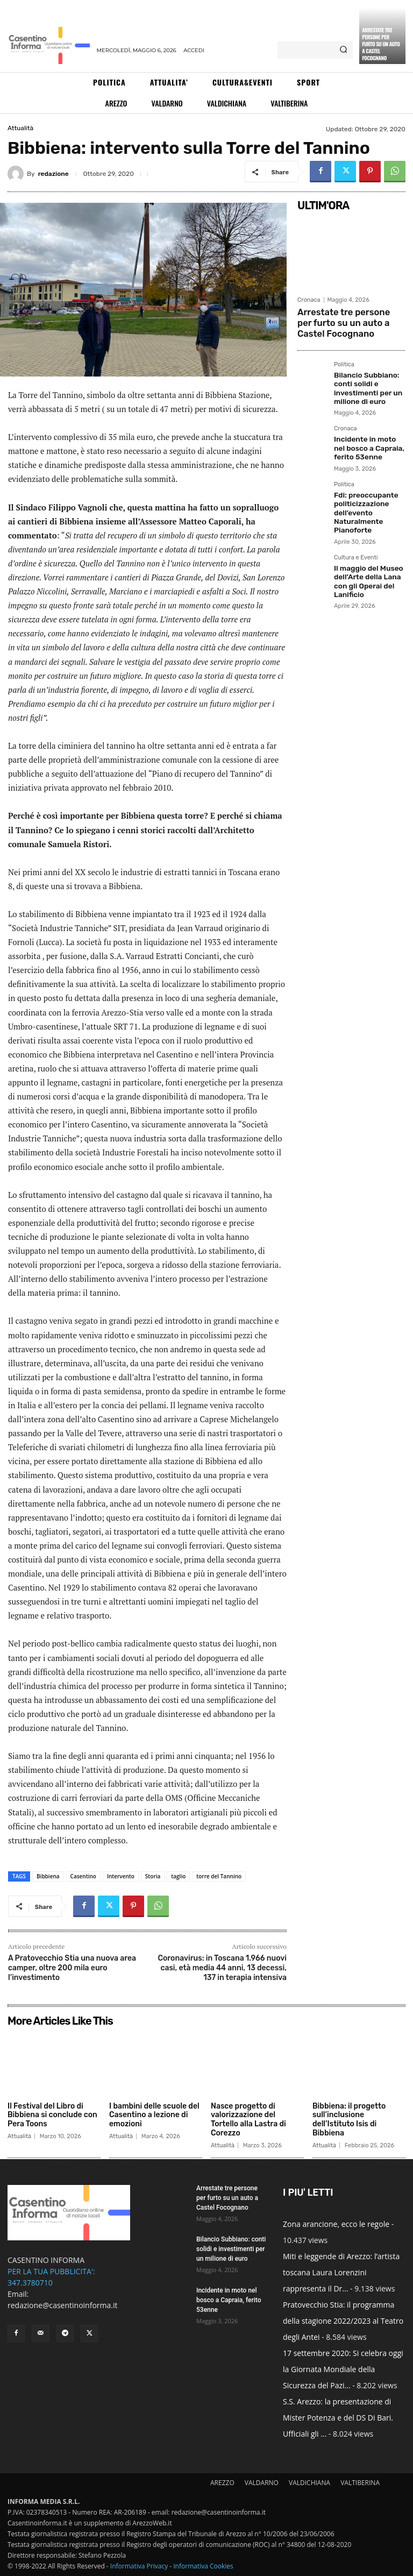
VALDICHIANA (309, 2482)
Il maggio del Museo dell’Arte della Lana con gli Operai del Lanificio (364, 560)
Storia (152, 1876)
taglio (178, 1876)
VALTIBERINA (360, 2482)
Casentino (83, 1876)
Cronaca (309, 300)
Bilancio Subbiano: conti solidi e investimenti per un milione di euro (364, 381)
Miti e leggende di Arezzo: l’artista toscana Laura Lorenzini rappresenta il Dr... (341, 2272)
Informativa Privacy (139, 2566)
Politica (344, 360)
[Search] (343, 50)
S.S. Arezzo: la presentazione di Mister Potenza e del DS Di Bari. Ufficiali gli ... (338, 2417)
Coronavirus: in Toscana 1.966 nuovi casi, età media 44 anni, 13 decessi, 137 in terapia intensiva (222, 1968)
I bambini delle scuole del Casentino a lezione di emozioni (154, 2115)
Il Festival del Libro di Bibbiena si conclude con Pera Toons (52, 2115)
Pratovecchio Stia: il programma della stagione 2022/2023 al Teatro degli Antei (343, 2321)
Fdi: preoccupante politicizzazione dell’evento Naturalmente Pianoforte (362, 497)
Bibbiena (48, 1876)
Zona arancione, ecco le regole (336, 2224)
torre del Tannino (218, 1876)
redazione (53, 174)
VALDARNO (262, 2482)
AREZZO (222, 2482)
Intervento (120, 1876)
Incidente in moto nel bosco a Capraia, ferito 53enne (368, 437)
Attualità (20, 128)
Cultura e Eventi (356, 539)
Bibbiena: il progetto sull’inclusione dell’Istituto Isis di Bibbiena (349, 2120)
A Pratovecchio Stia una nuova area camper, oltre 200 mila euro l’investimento (72, 1968)
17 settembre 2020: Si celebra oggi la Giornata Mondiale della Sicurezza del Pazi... (343, 2369)
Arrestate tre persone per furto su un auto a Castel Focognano (381, 44)
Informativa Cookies (203, 2566)
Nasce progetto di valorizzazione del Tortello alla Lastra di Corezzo (248, 2120)
